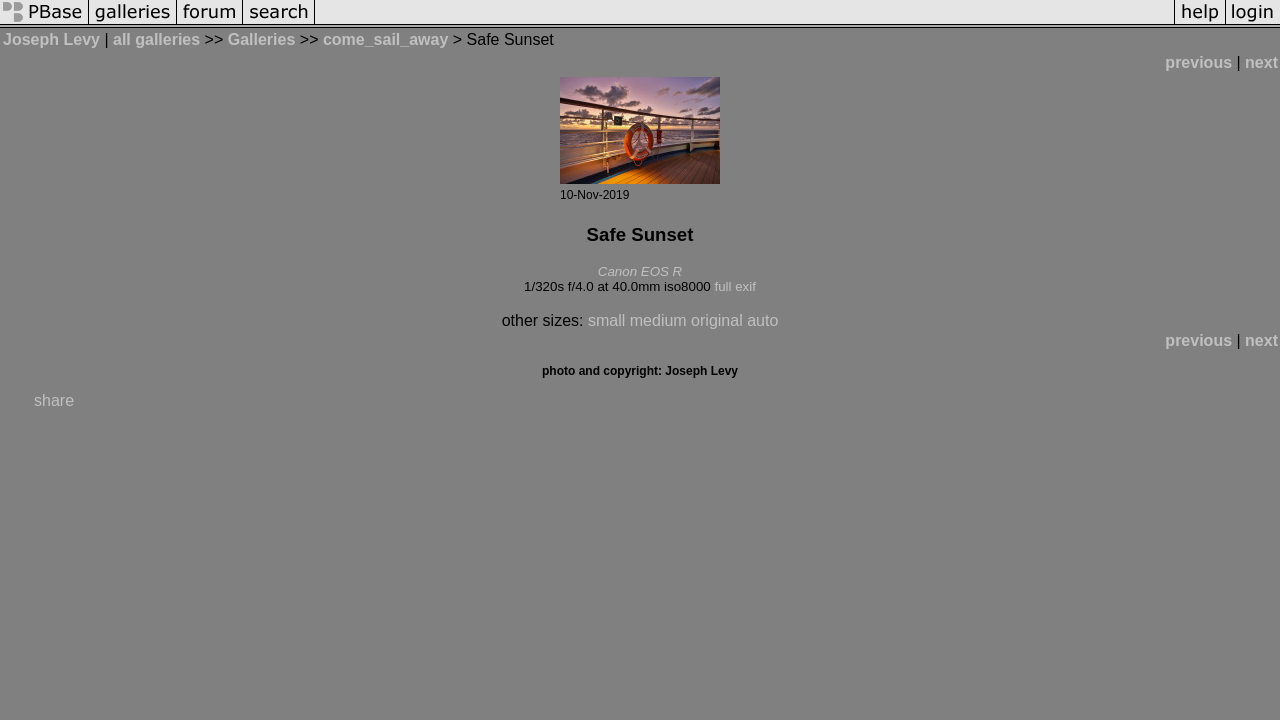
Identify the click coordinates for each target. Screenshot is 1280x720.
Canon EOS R (640, 271)
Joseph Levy (51, 39)
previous (1198, 62)
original (717, 320)
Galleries (262, 39)
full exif (734, 286)
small (606, 320)
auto (762, 320)
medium (658, 320)
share (54, 400)
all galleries (156, 39)
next (1261, 62)
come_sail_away (385, 39)
